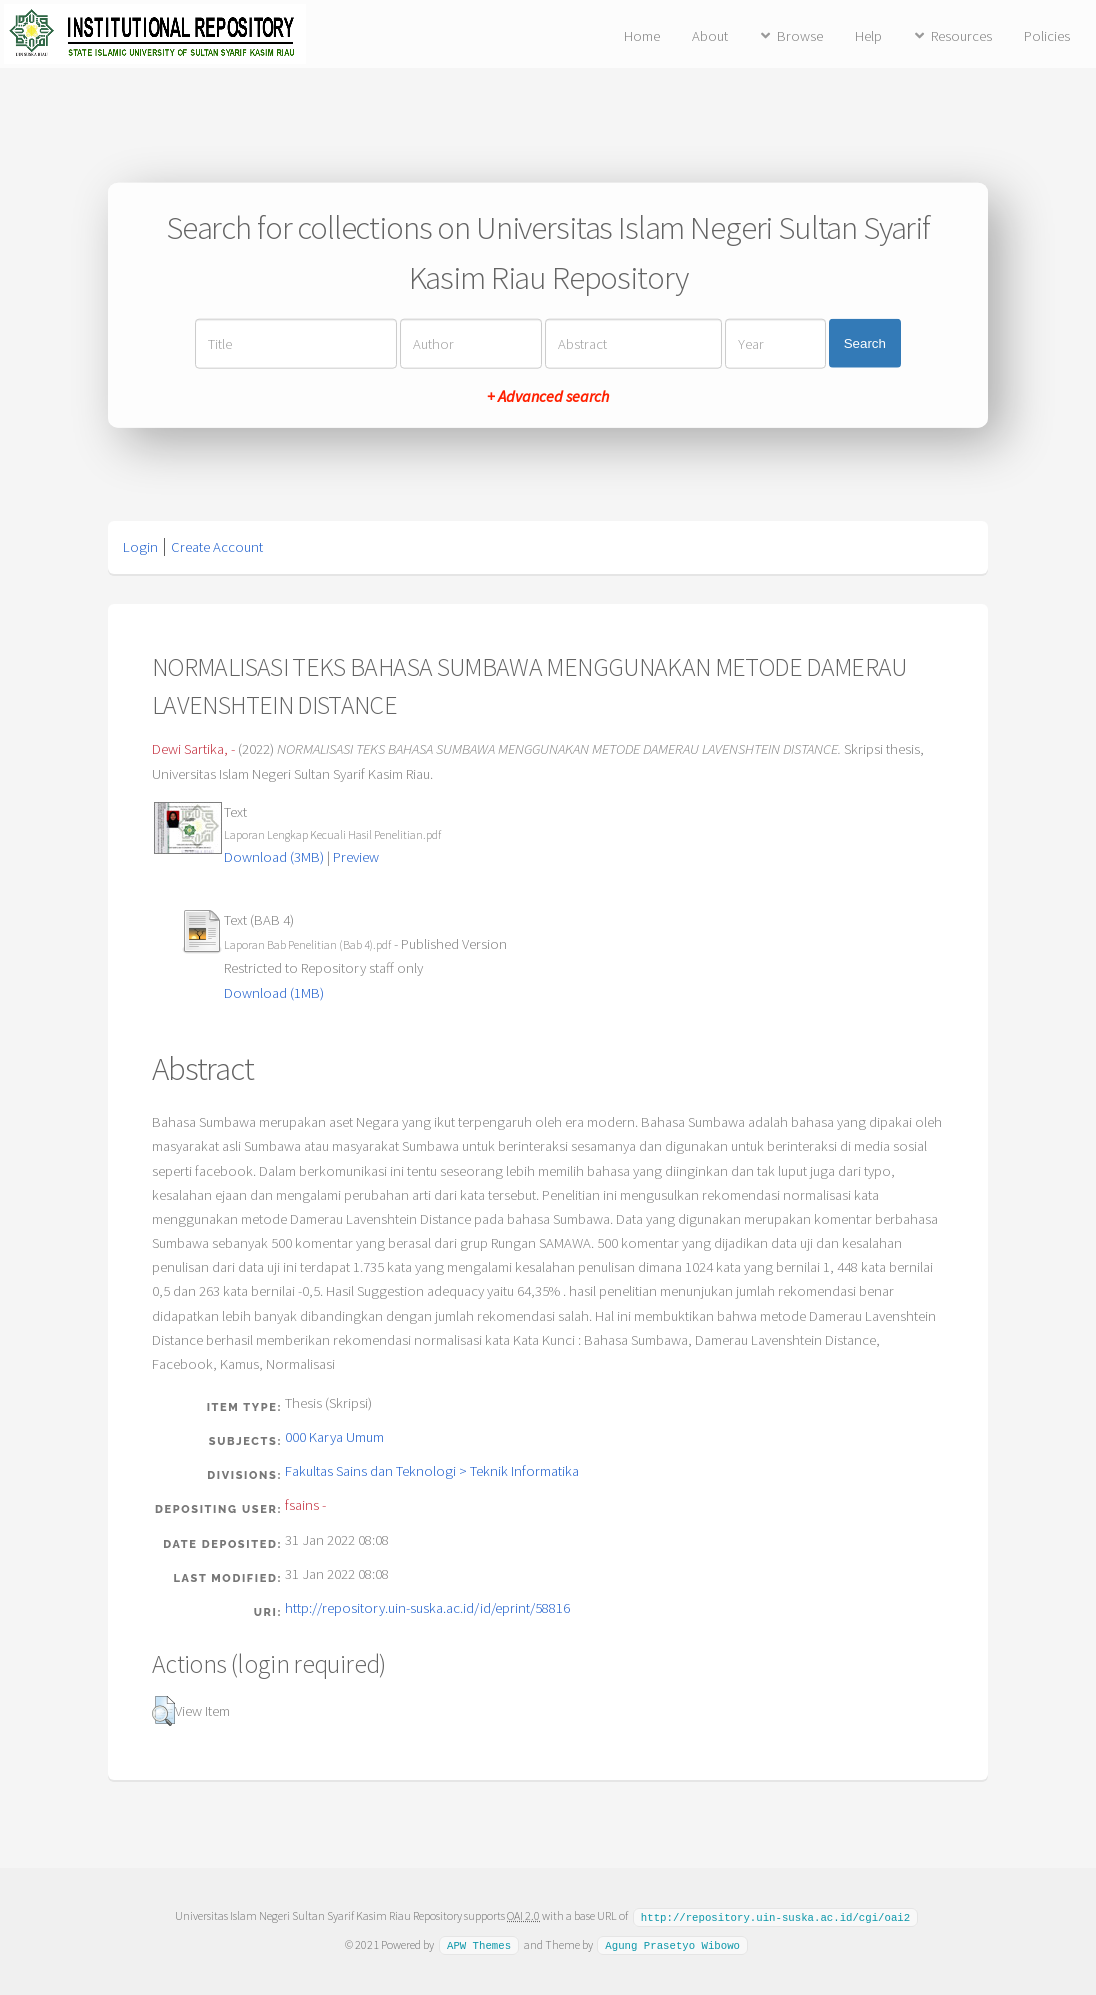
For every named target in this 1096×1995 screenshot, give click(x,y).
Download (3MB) (274, 857)
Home (642, 36)
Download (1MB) (274, 993)
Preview (356, 857)
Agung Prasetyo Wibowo (672, 1944)
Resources (961, 36)
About (710, 36)
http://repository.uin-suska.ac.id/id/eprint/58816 (427, 1608)
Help (868, 36)
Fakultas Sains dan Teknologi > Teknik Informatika (432, 1471)
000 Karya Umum (334, 1437)
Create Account (217, 547)
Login (140, 547)
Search (865, 343)
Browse (800, 36)
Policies (1047, 36)
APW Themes (479, 1944)
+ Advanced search (548, 395)
